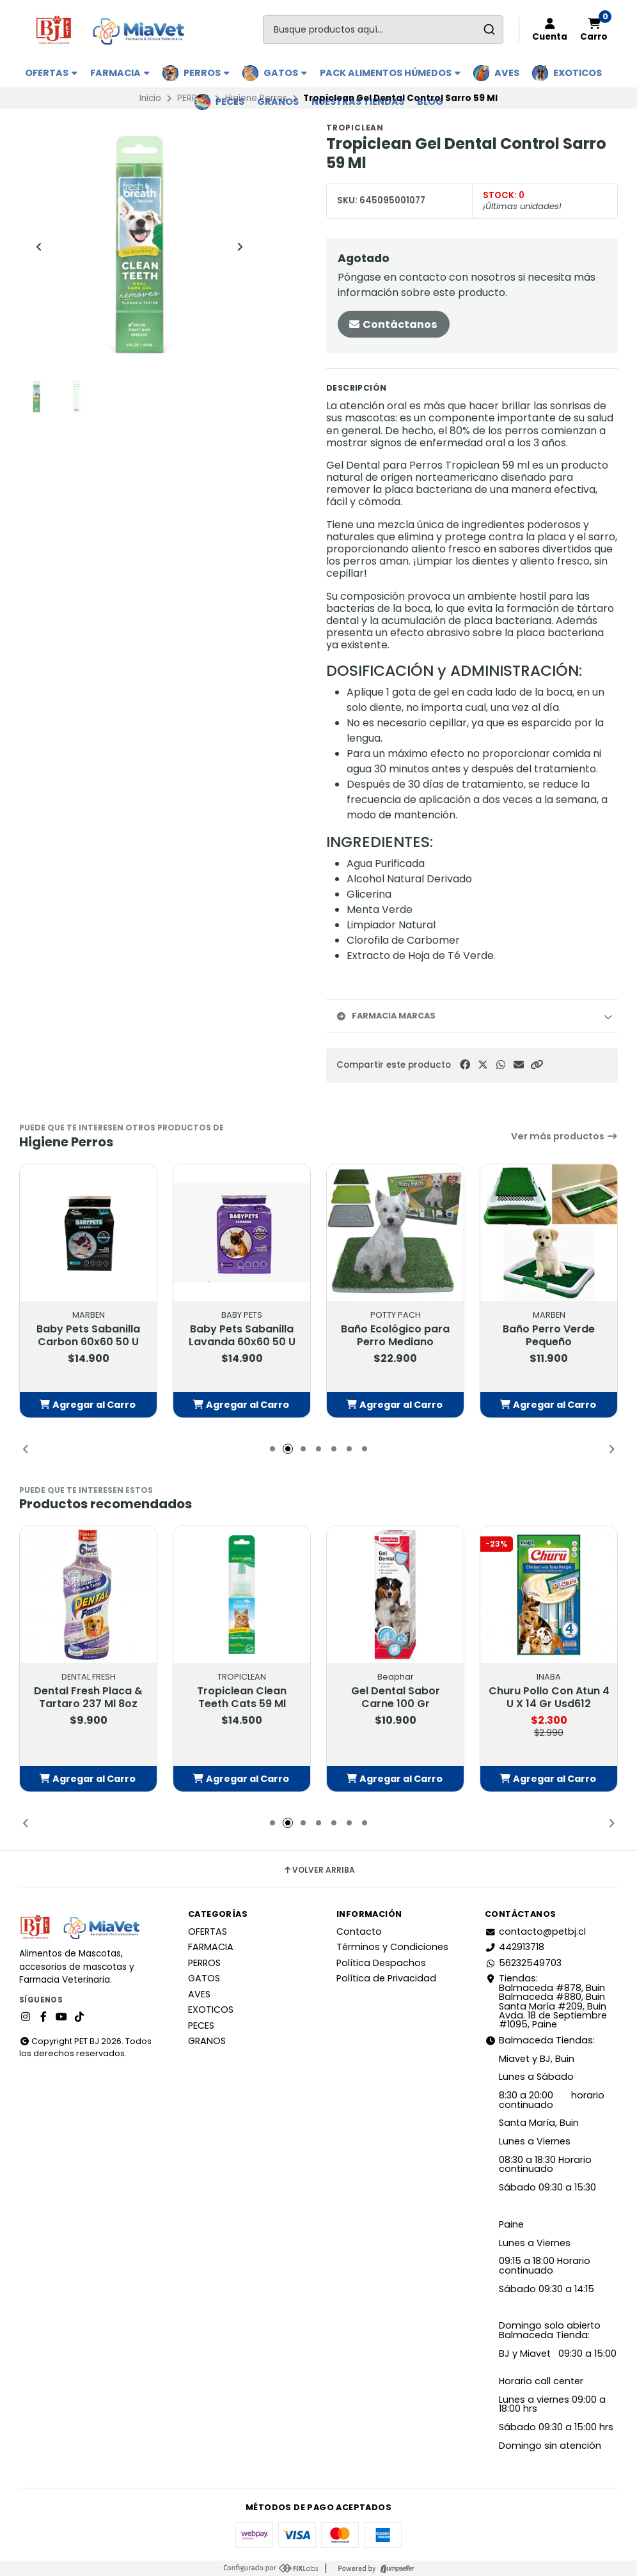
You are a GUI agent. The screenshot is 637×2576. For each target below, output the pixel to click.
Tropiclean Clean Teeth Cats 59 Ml (242, 1698)
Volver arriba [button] (319, 1870)
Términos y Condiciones (392, 1946)
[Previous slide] (39, 246)
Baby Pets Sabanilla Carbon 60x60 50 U (88, 1335)
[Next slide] (239, 246)
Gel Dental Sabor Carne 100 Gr (395, 1698)
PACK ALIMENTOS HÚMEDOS (390, 72)
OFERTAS (51, 72)
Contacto (359, 1931)
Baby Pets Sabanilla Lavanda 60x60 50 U (242, 1335)
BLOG (430, 101)
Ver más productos (564, 1136)
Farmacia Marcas (386, 1015)
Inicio (150, 98)
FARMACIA (120, 72)
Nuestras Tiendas (357, 101)
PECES (230, 101)
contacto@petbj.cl (535, 1931)
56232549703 (523, 1962)
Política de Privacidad (386, 1978)
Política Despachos (381, 1962)
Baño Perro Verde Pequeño (549, 1335)
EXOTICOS (577, 72)
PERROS (207, 72)
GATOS (285, 72)
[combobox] (383, 29)
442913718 (514, 1946)
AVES (506, 72)
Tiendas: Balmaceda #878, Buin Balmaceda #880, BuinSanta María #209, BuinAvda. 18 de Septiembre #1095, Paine (546, 2001)
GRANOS (278, 101)
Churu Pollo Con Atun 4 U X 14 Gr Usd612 (549, 1698)
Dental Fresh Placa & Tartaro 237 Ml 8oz (88, 1698)
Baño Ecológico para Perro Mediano (395, 1335)
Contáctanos (392, 324)
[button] (536, 1064)
